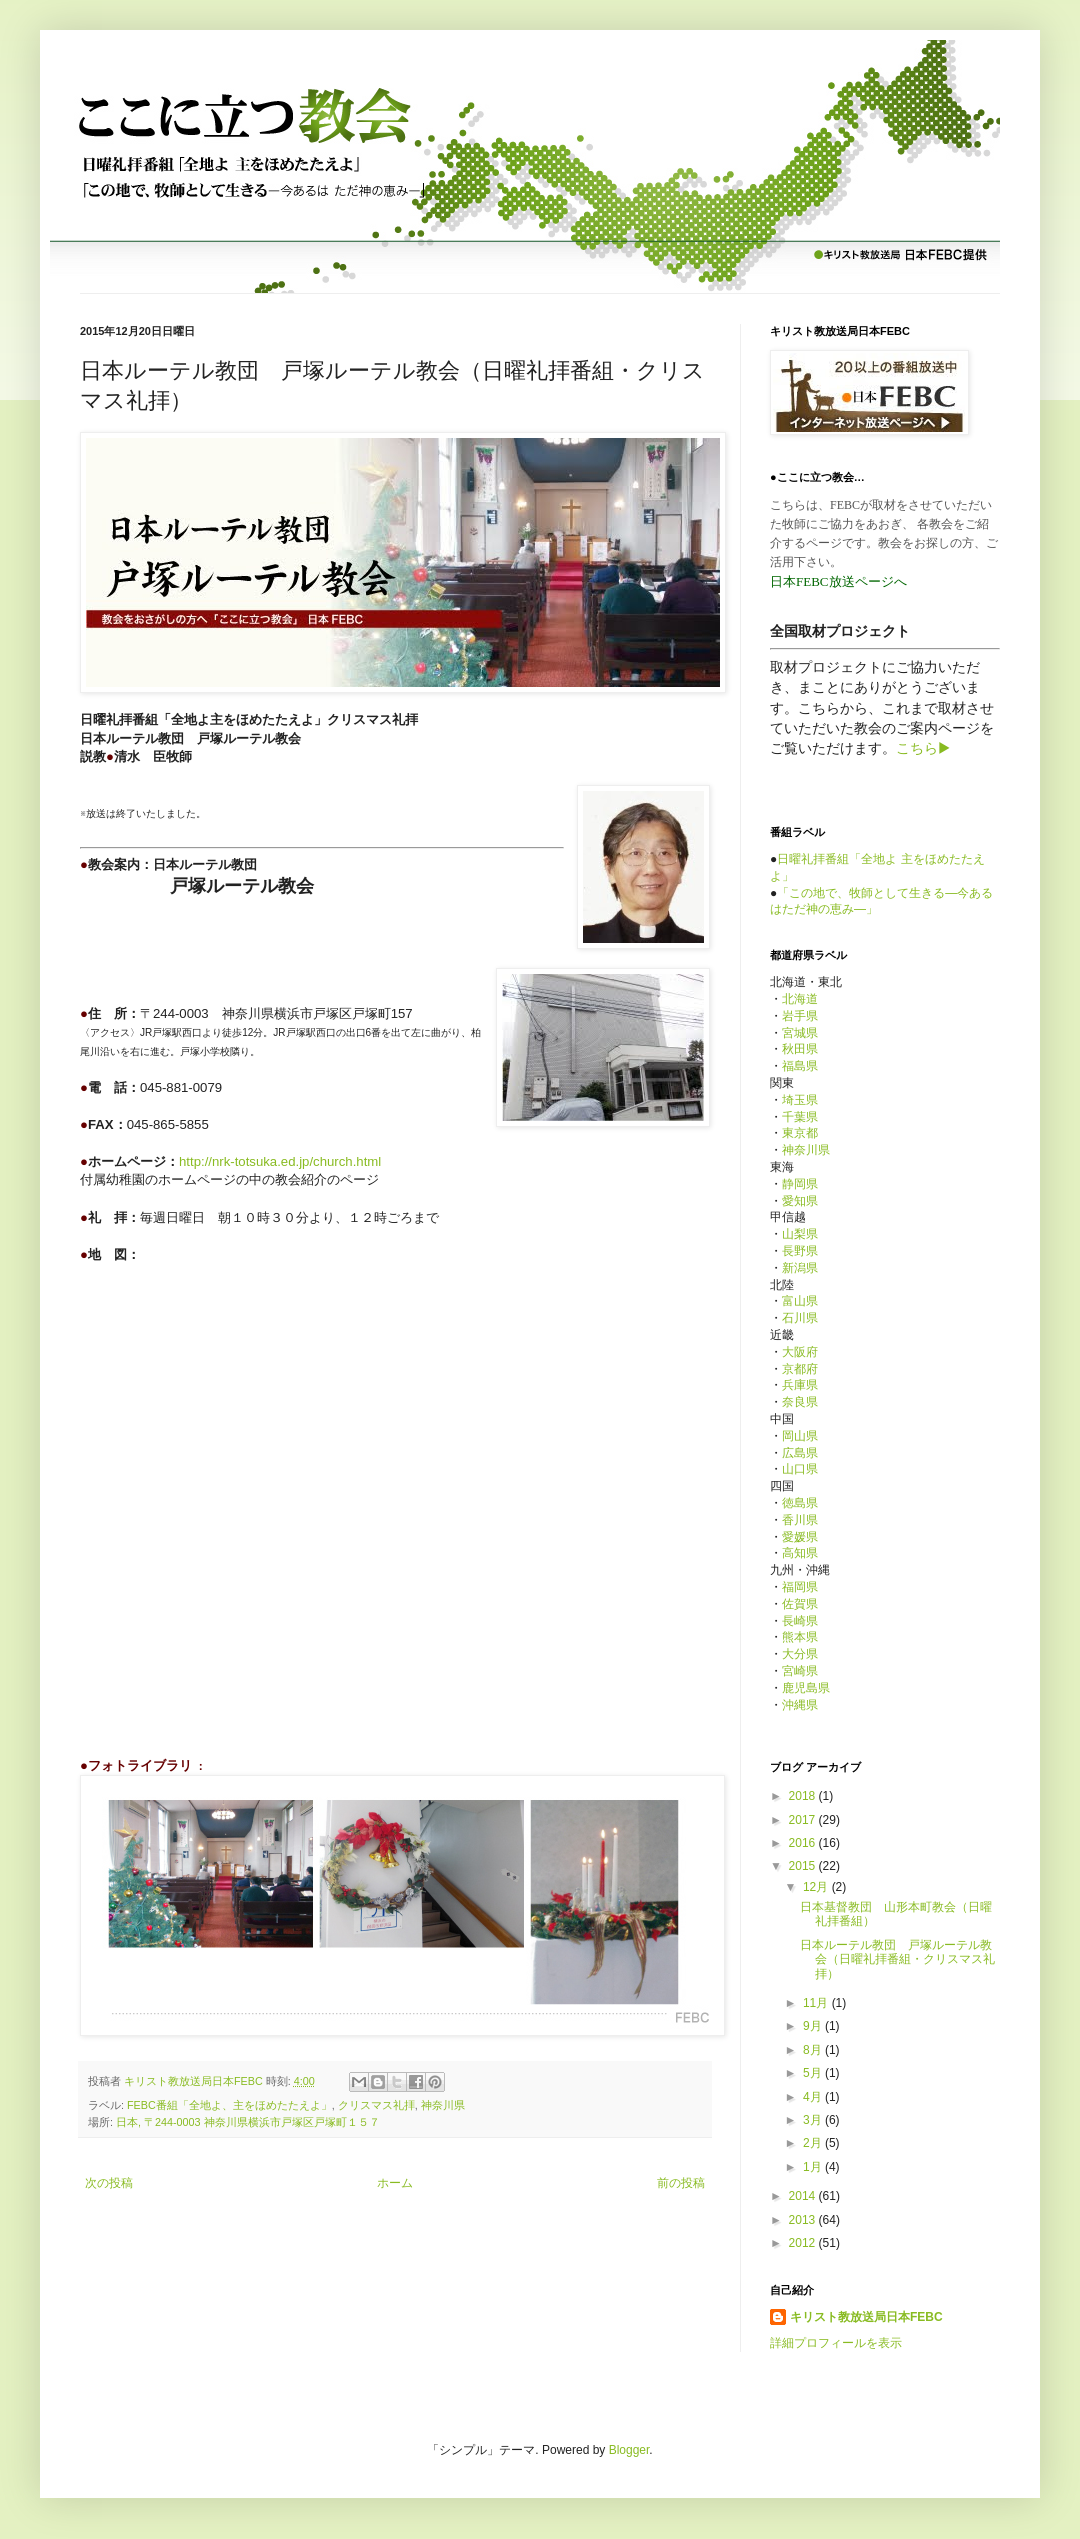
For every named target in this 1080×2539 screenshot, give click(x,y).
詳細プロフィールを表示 (836, 2343)
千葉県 (800, 1117)
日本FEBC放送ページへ (838, 581)
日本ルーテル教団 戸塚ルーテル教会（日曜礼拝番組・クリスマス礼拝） (897, 1959)
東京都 (800, 1133)
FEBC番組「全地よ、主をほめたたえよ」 (229, 2105)
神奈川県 (443, 2105)
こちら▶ (923, 748)
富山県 (800, 1301)
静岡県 (800, 1184)
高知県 (800, 1553)
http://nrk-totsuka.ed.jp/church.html (280, 1161)
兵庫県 (800, 1385)
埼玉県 (800, 1100)
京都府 (800, 1369)
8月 (814, 2050)
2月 (814, 2143)
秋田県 (800, 1049)
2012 (804, 2243)
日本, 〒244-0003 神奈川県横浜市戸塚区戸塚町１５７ (248, 2122)
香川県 (800, 1520)
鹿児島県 (806, 1688)
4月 (814, 2097)
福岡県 (800, 1587)
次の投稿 (109, 2183)
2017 (804, 1820)
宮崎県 (800, 1671)
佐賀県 (800, 1604)
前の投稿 (681, 2183)
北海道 (800, 999)
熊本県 (800, 1637)
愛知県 (800, 1201)
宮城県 (800, 1033)
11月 (817, 2003)
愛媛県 (800, 1537)
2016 (804, 1843)
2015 (804, 1866)
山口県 (800, 1469)
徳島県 (800, 1503)
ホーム (395, 2183)
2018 (804, 1796)
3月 (814, 2120)
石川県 (800, 1318)
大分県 (800, 1654)
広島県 (800, 1453)
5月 (814, 2073)
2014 (804, 2196)
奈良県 (800, 1402)
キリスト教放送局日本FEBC (866, 2317)
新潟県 (800, 1268)
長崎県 (800, 1621)
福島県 (800, 1066)
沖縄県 (800, 1705)
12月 (817, 1887)
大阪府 (800, 1352)
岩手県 (800, 1016)
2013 (804, 2220)
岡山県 (800, 1436)
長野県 (800, 1251)
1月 (814, 2167)
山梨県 (800, 1234)
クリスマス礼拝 (376, 2105)
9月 (814, 2026)
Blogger (629, 2450)
